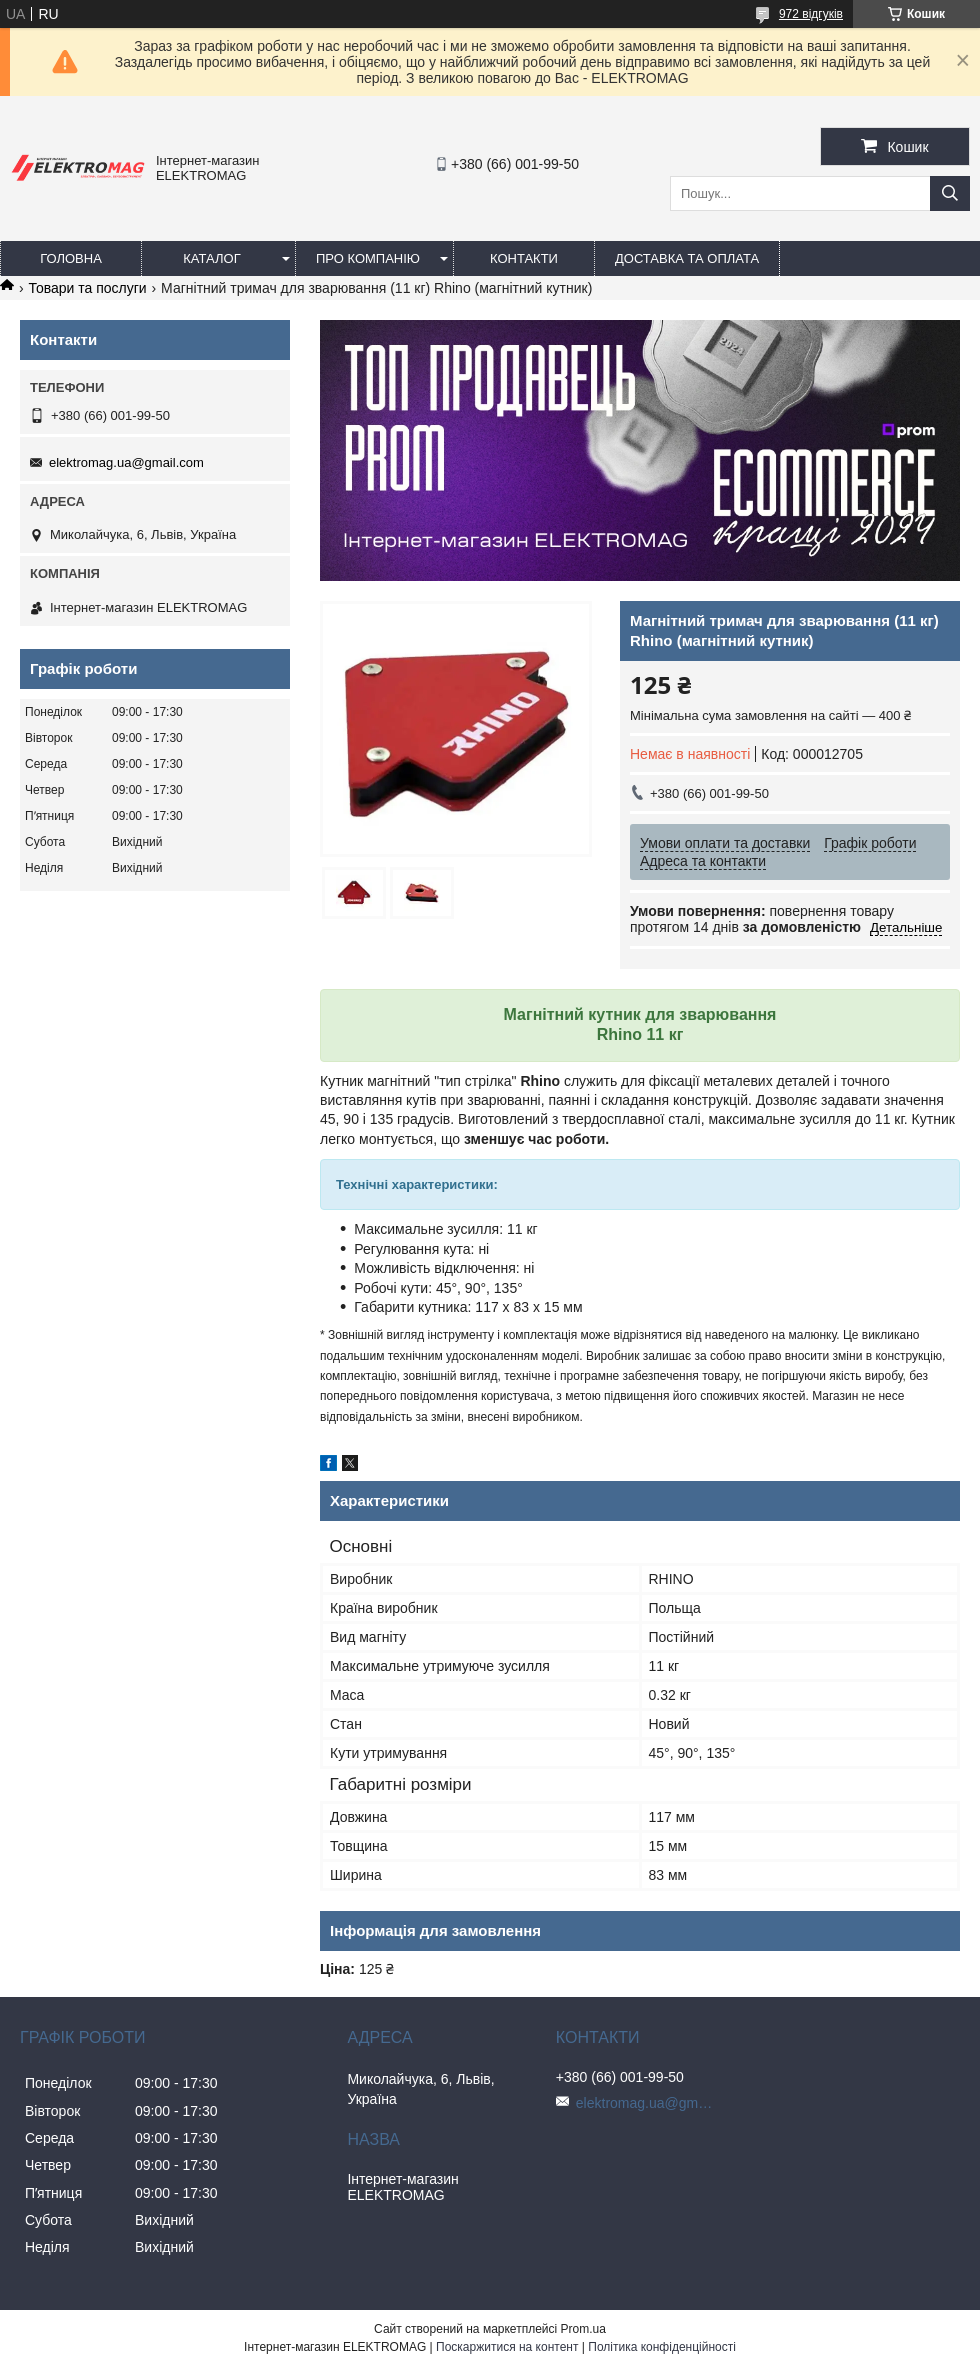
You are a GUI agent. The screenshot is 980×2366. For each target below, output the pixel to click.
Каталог (211, 258)
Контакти (524, 258)
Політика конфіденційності (662, 2347)
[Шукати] (950, 193)
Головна (71, 258)
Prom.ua (583, 2329)
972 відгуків (811, 14)
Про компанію (368, 258)
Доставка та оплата (687, 258)
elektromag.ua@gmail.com (126, 462)
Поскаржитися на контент (507, 2347)
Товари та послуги (87, 288)
